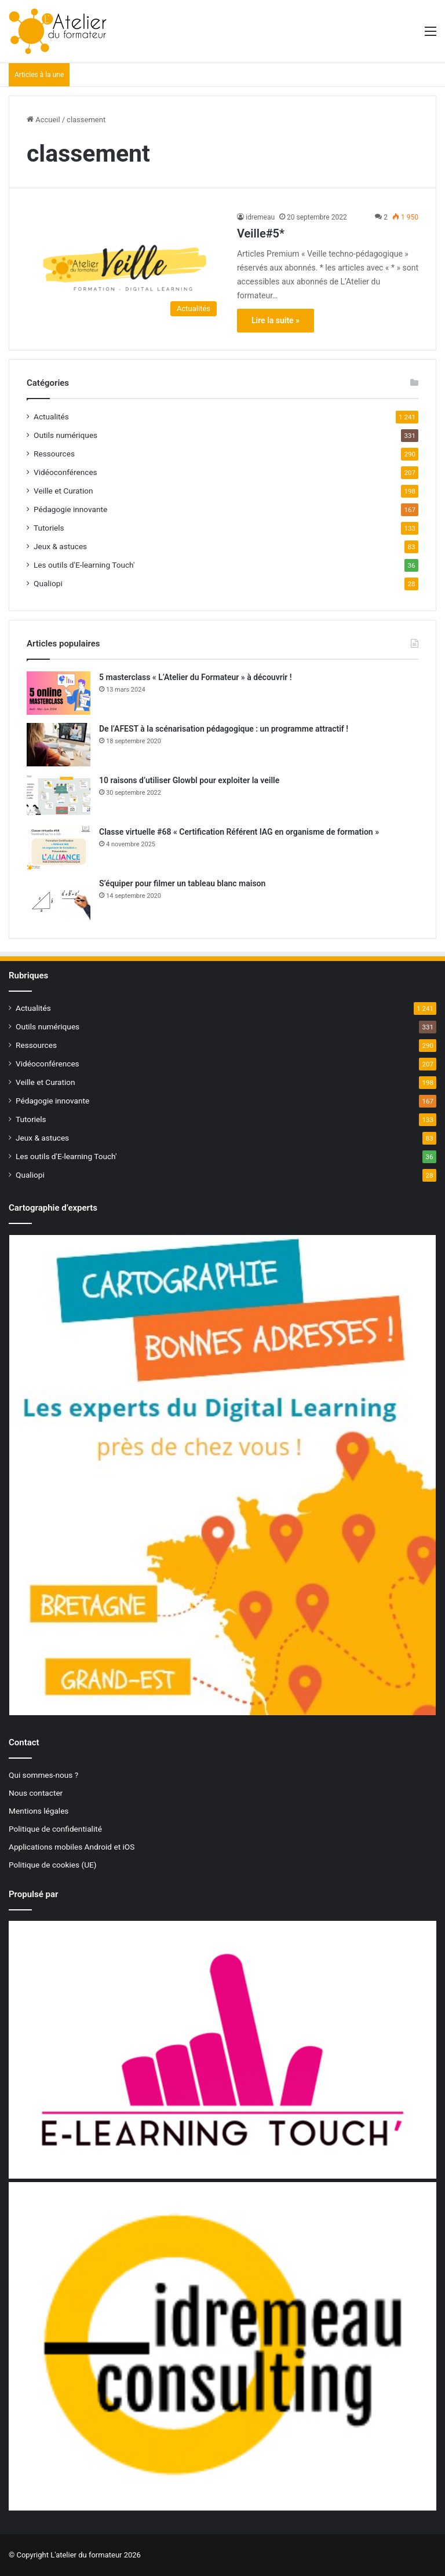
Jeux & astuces (60, 546)
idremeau (260, 217)
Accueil (43, 119)
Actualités (51, 416)
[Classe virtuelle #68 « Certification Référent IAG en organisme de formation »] (58, 847)
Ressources (54, 453)
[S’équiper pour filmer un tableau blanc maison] (58, 899)
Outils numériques (65, 435)
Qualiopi (48, 583)
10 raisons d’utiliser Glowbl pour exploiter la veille (189, 780)
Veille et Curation (63, 490)
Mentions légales (38, 1810)
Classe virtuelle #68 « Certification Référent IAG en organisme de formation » (239, 831)
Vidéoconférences (65, 472)
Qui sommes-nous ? (43, 1775)
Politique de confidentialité (55, 1828)
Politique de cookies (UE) (53, 1864)
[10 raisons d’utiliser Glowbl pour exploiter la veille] (58, 796)
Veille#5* (260, 233)
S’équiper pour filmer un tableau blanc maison (182, 883)
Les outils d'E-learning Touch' (84, 564)
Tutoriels (49, 527)
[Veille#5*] (124, 266)
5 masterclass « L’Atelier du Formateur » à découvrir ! (195, 677)
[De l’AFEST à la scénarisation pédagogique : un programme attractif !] (58, 744)
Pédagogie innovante (70, 509)
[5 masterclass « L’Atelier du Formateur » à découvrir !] (58, 693)
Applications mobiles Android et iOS (71, 1846)
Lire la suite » (275, 320)
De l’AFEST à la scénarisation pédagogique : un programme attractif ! (223, 728)
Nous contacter (36, 1792)
